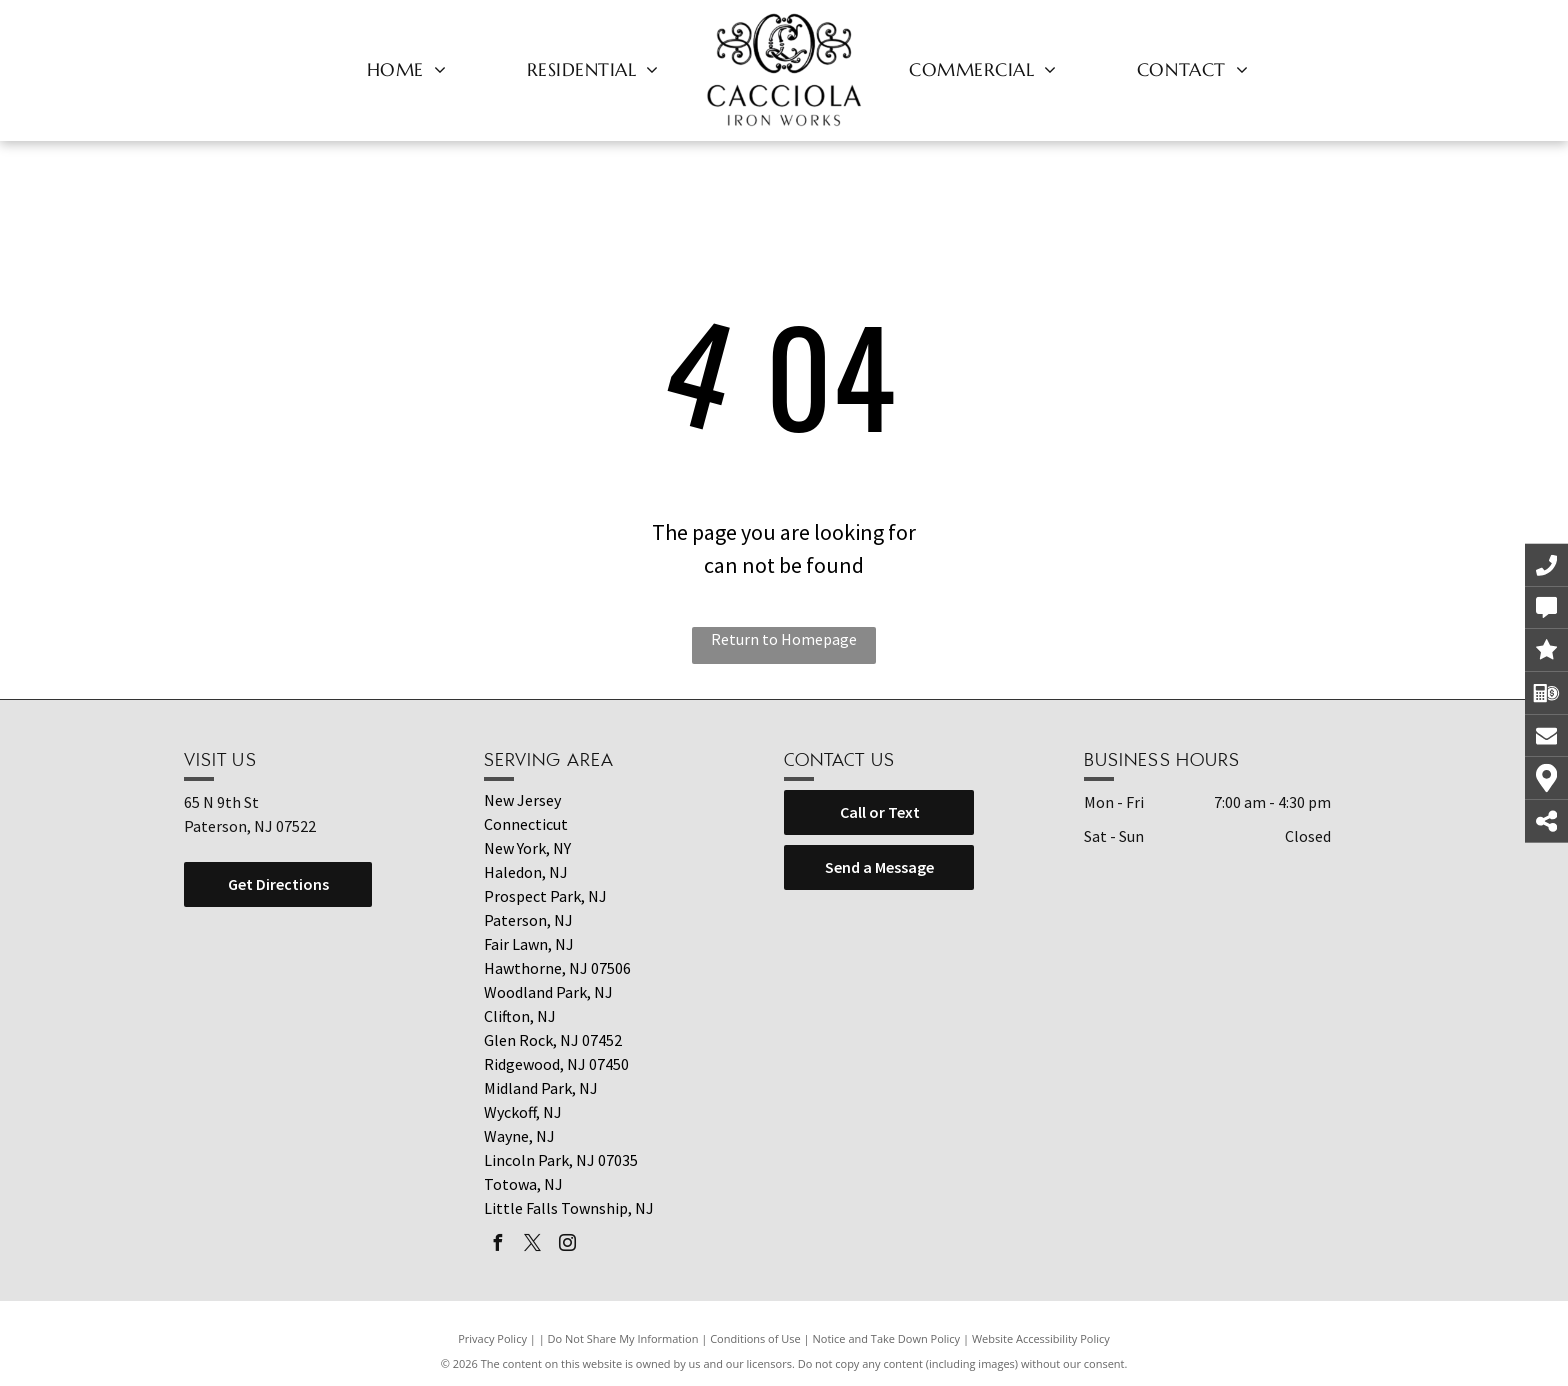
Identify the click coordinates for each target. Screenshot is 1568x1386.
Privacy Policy (492, 1338)
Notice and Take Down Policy (887, 1338)
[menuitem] (407, 69)
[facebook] (497, 1245)
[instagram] (567, 1245)
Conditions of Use (755, 1338)
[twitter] (532, 1245)
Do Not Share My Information (623, 1338)
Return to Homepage (784, 639)
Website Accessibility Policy (1041, 1338)
